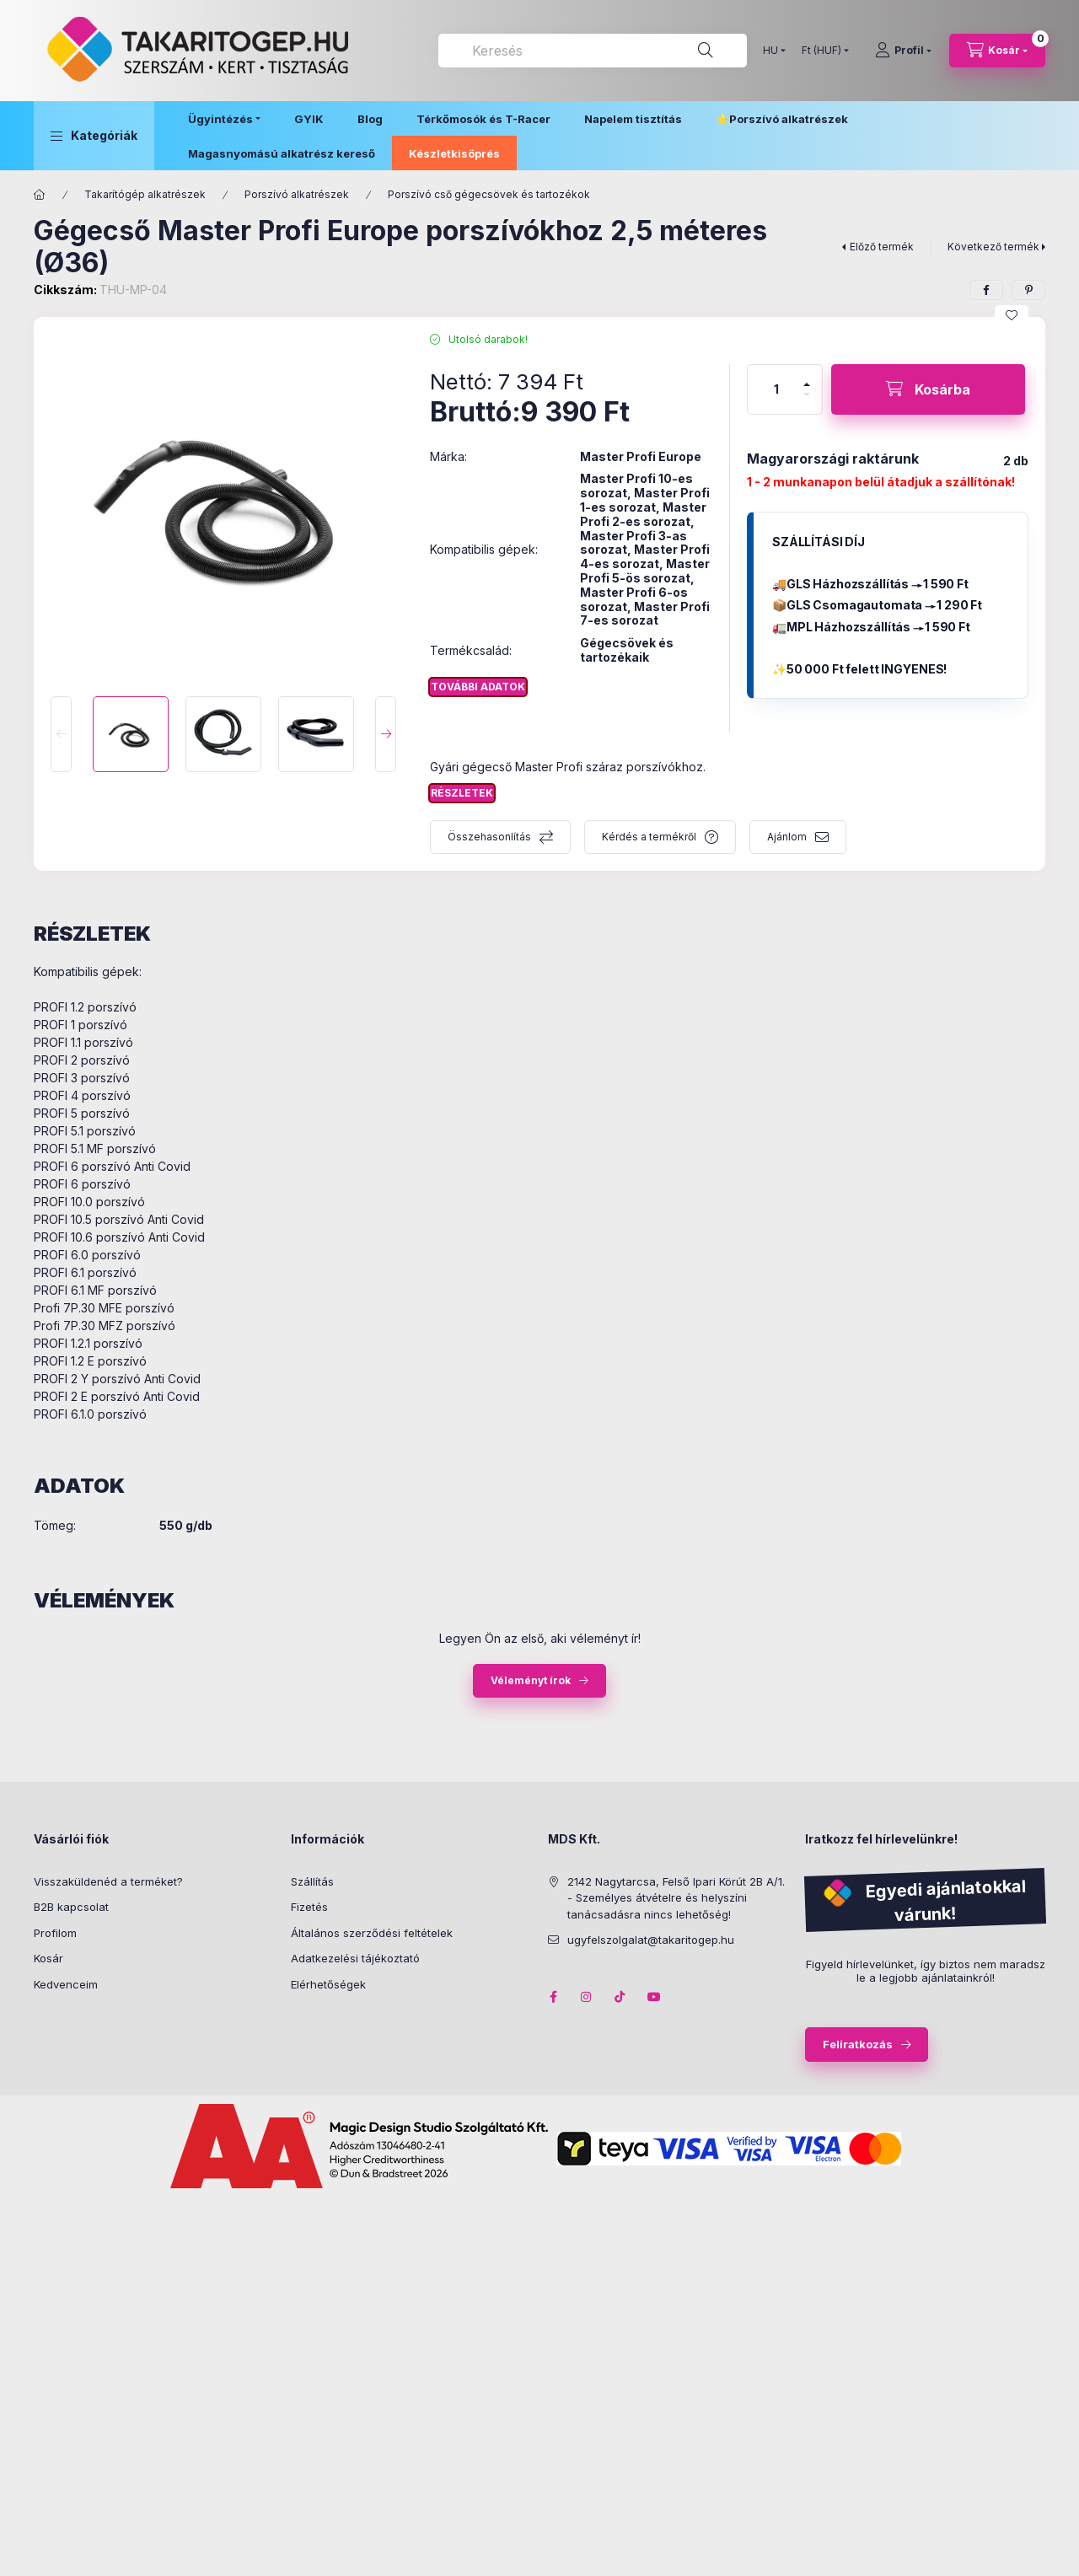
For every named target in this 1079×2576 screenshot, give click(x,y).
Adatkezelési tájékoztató (355, 1958)
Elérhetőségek (328, 1984)
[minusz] (806, 401)
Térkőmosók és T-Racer (483, 119)
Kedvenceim (66, 1984)
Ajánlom (787, 836)
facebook (553, 1997)
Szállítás (312, 1881)
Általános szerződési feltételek (372, 1933)
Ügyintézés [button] (220, 119)
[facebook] (986, 290)
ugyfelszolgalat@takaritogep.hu (650, 1939)
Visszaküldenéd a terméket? (108, 1881)
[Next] (385, 734)
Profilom (55, 1933)
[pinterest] (1028, 290)
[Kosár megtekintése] (997, 50)
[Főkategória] (40, 194)
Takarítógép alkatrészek (145, 194)
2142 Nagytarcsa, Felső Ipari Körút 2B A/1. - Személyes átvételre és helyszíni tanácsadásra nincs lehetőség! (676, 1898)
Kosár (48, 1958)
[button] (94, 135)
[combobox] (592, 50)
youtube (654, 1997)
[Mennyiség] (776, 389)
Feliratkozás (858, 2044)
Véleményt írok (531, 1680)
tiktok (620, 1997)
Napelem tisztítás (633, 119)
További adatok (478, 686)
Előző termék (882, 246)
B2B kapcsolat (71, 1906)
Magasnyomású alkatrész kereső (281, 153)
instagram (587, 1997)
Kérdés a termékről (649, 836)
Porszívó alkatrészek (788, 119)
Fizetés (309, 1906)
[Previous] (61, 734)
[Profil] (903, 50)
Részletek (462, 792)
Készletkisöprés (454, 153)
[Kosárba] (928, 389)
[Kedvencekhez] (1011, 315)
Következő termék (993, 246)
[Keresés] (705, 51)
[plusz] (806, 377)
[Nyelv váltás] (770, 50)
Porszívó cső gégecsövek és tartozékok (489, 194)
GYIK (309, 119)
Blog (370, 119)
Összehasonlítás (489, 836)
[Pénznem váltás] (821, 50)
